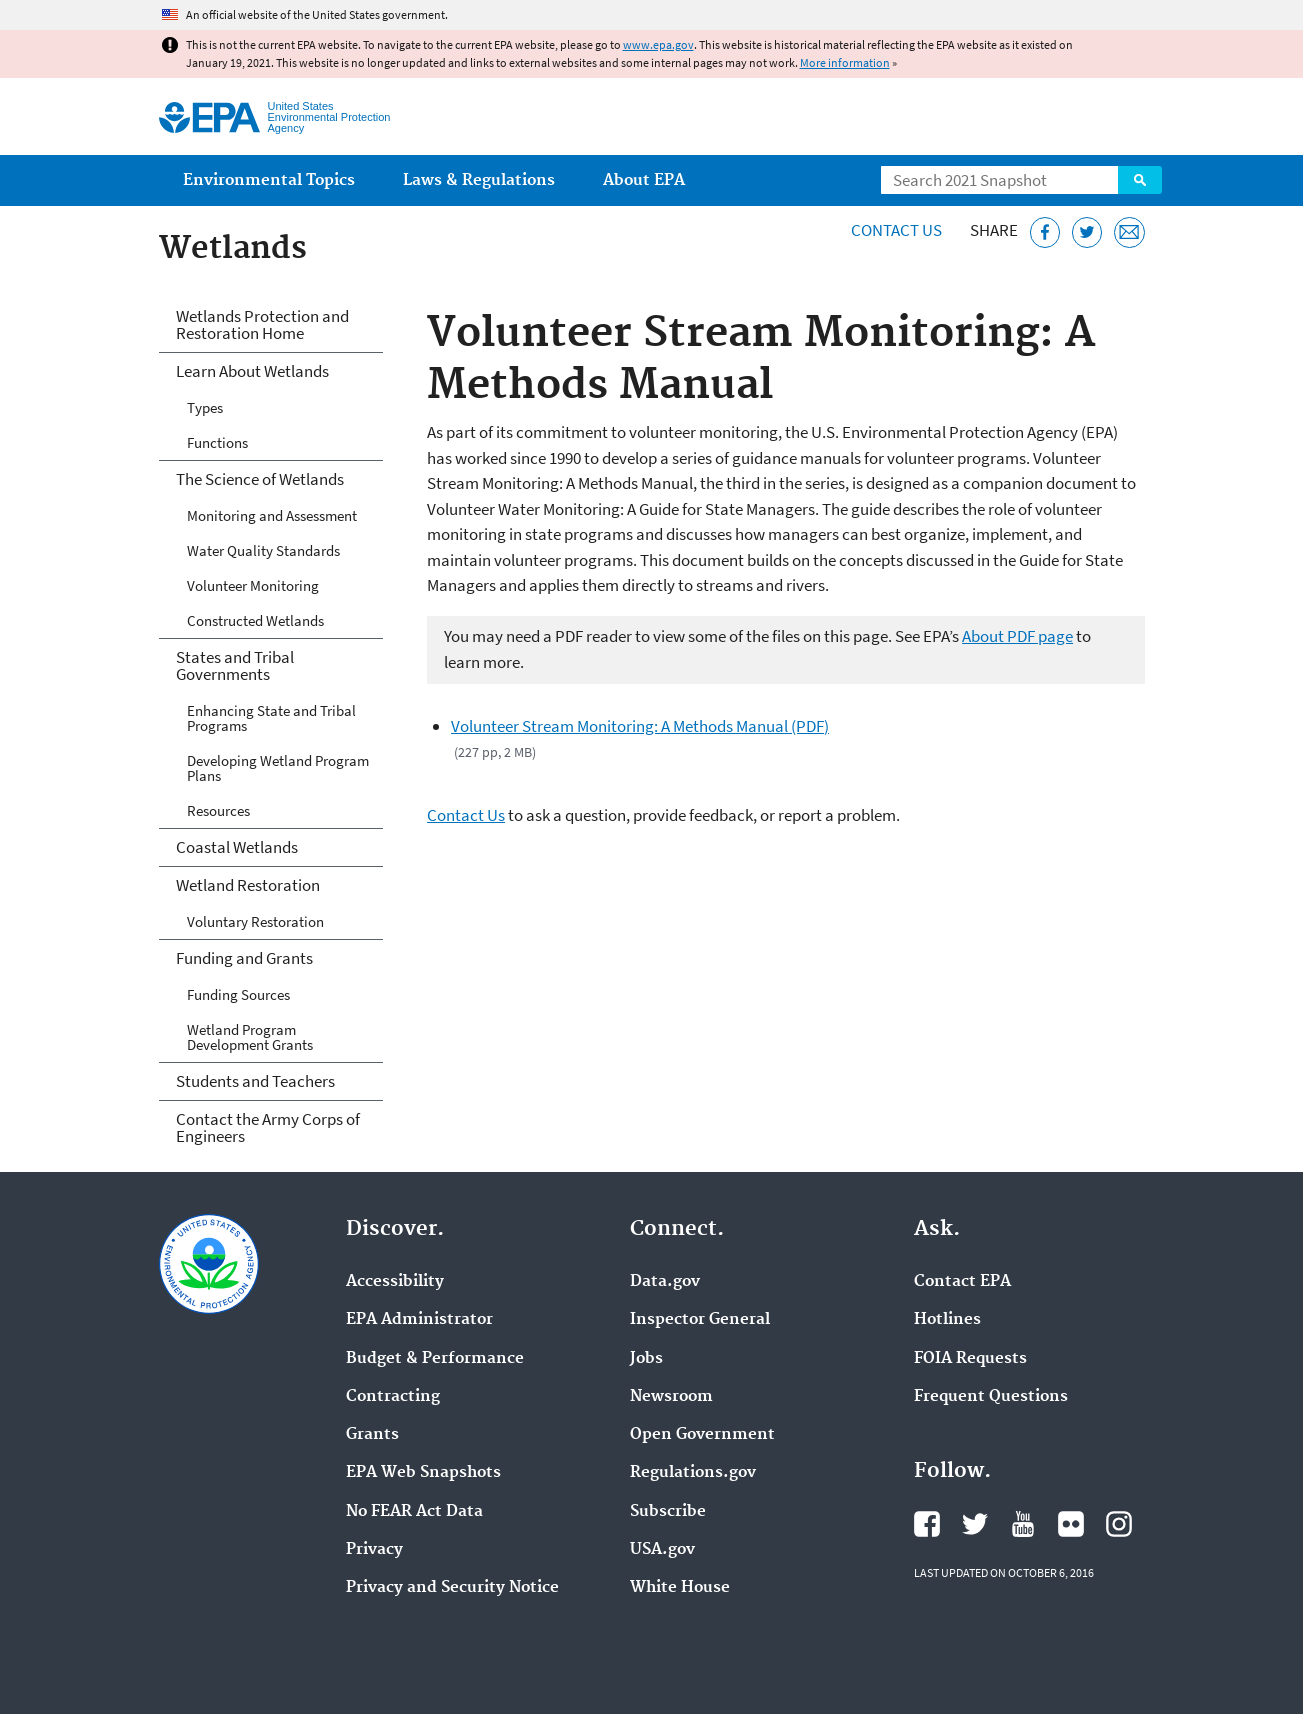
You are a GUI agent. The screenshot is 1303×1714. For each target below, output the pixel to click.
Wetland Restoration (248, 885)
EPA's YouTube (1023, 1524)
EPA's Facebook (927, 1524)
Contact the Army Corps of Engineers (268, 1127)
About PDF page (1017, 636)
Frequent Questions (991, 1397)
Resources (218, 810)
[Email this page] (1129, 232)
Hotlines (947, 1320)
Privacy (374, 1550)
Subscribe (668, 1512)
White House (680, 1588)
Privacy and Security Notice (452, 1588)
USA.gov (662, 1550)
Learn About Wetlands (252, 371)
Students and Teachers (255, 1081)
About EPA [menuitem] (644, 180)
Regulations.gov (693, 1473)
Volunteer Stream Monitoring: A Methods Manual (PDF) (640, 726)
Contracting (393, 1397)
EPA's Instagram (1119, 1524)
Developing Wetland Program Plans (278, 768)
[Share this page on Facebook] (1045, 232)
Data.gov (665, 1282)
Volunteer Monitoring (253, 585)
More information (845, 62)
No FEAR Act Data (414, 1512)
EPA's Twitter (975, 1524)
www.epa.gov (658, 44)
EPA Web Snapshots (423, 1473)
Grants (372, 1435)
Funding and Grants (244, 958)
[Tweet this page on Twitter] (1087, 232)
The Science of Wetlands (260, 479)
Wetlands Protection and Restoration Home (262, 324)
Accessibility (395, 1282)
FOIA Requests (970, 1359)
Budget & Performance (435, 1359)
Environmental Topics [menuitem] (269, 180)
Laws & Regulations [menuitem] (479, 180)
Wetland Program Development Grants (250, 1037)
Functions (217, 442)
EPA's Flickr (1071, 1524)
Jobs (646, 1359)
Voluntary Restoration (255, 921)
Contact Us (896, 230)
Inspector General (700, 1320)
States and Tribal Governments (235, 665)
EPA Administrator (419, 1320)
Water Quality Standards (263, 550)
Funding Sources (238, 994)
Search (1140, 180)
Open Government (702, 1435)
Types (205, 407)
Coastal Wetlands (237, 847)
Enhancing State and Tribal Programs (271, 718)
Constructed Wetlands (255, 620)
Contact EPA (962, 1282)
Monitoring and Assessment (272, 515)
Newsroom (671, 1397)
